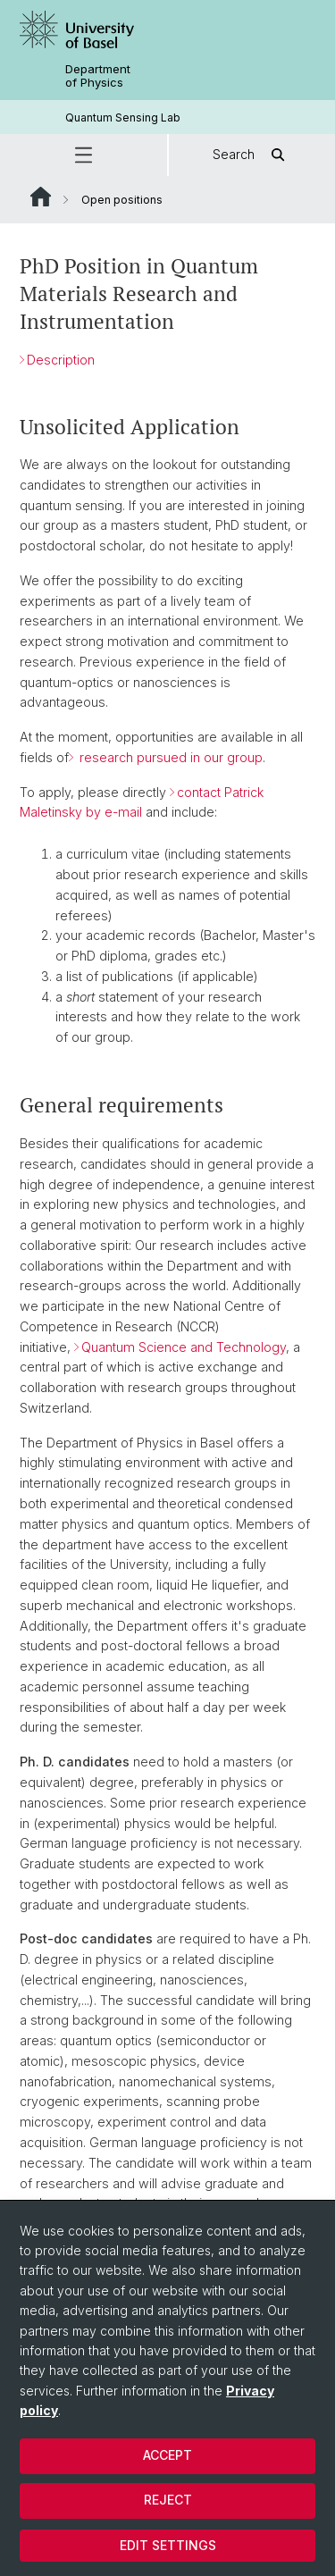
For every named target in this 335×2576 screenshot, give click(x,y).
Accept (167, 2455)
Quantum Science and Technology (183, 1346)
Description (61, 358)
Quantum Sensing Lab (122, 117)
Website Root (40, 196)
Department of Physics (97, 76)
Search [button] (251, 155)
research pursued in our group (169, 757)
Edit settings (168, 2545)
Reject (168, 2499)
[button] (83, 155)
